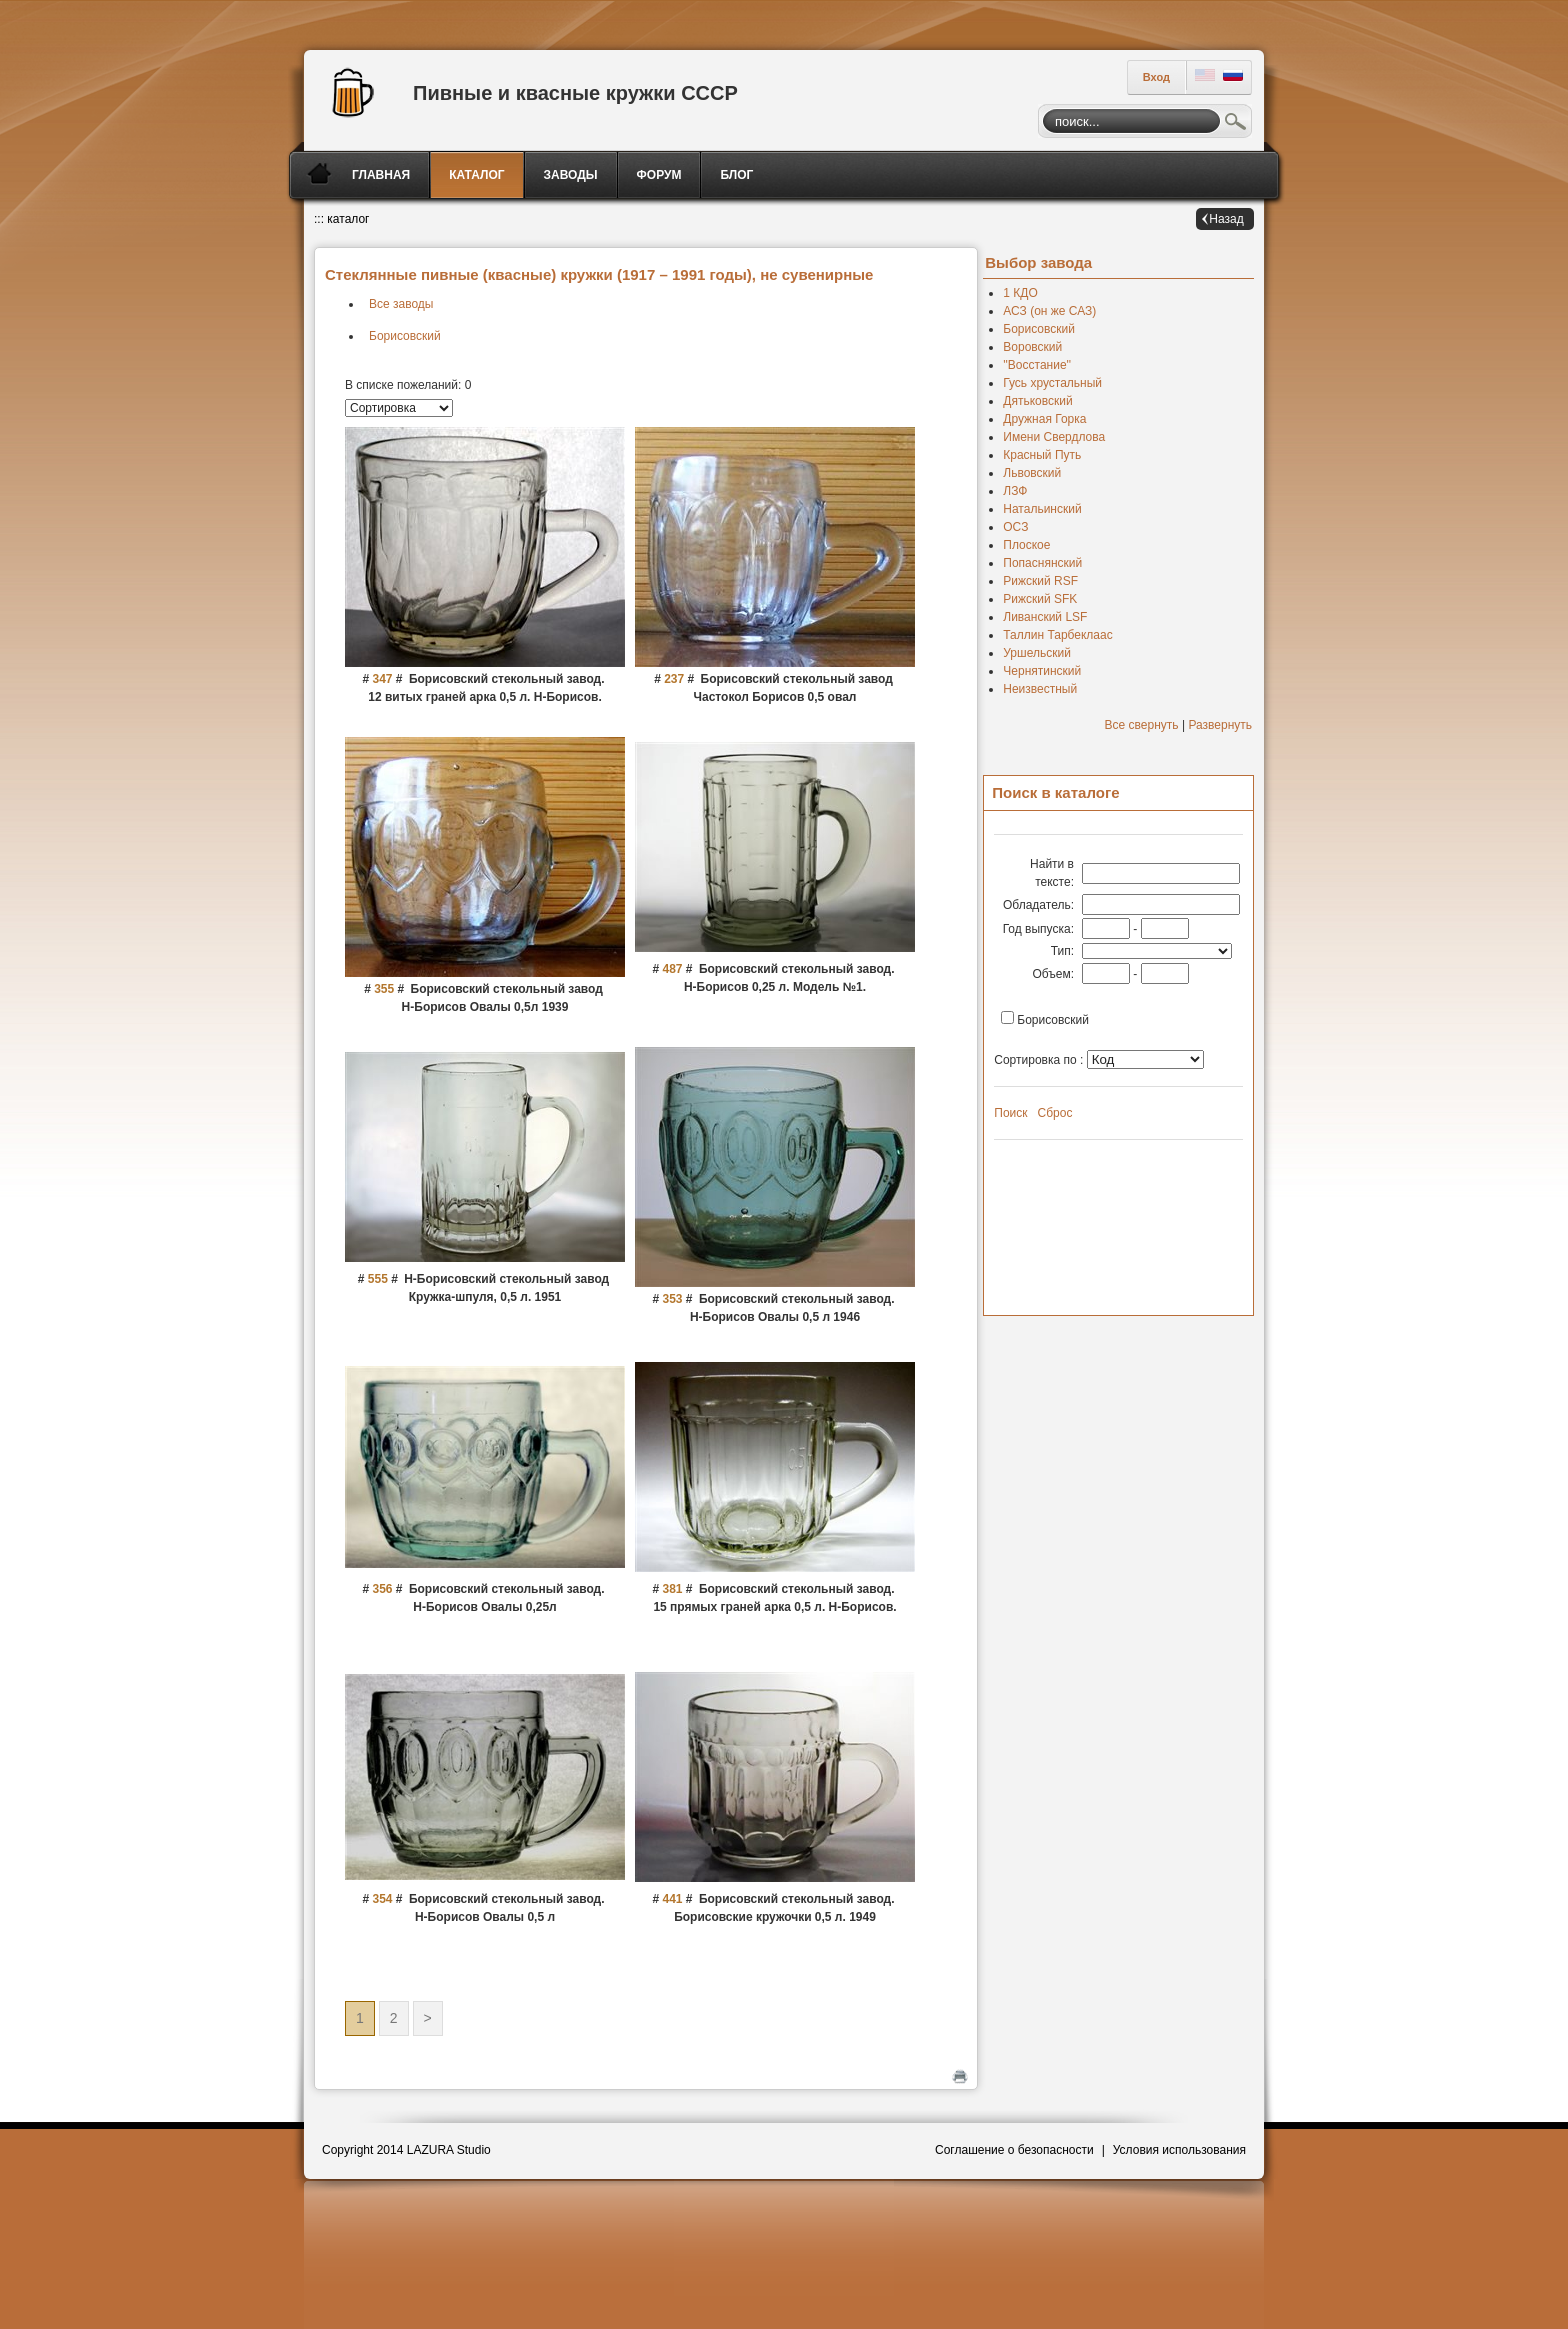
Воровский (1032, 347)
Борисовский (405, 336)
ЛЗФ (1015, 491)
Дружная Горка (1044, 419)
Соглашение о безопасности (1014, 2150)
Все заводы (401, 304)
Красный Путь (1042, 455)
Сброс (1055, 1113)
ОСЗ (1015, 527)
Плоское (1026, 545)
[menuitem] (382, 175)
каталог (348, 219)
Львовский (1032, 473)
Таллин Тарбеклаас (1057, 635)
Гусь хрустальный (1052, 383)
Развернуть (1220, 725)
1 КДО (1020, 293)
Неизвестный (1040, 689)
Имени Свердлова (1054, 437)
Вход (1156, 77)
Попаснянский (1042, 563)
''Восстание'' (1037, 365)
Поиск (1236, 124)
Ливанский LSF (1045, 617)
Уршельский (1037, 653)
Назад (1226, 219)
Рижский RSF (1040, 581)
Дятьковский (1037, 401)
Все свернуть (1142, 725)
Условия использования (1179, 2150)
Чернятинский (1042, 671)
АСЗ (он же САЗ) (1049, 311)
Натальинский (1042, 509)
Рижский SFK (1040, 599)
